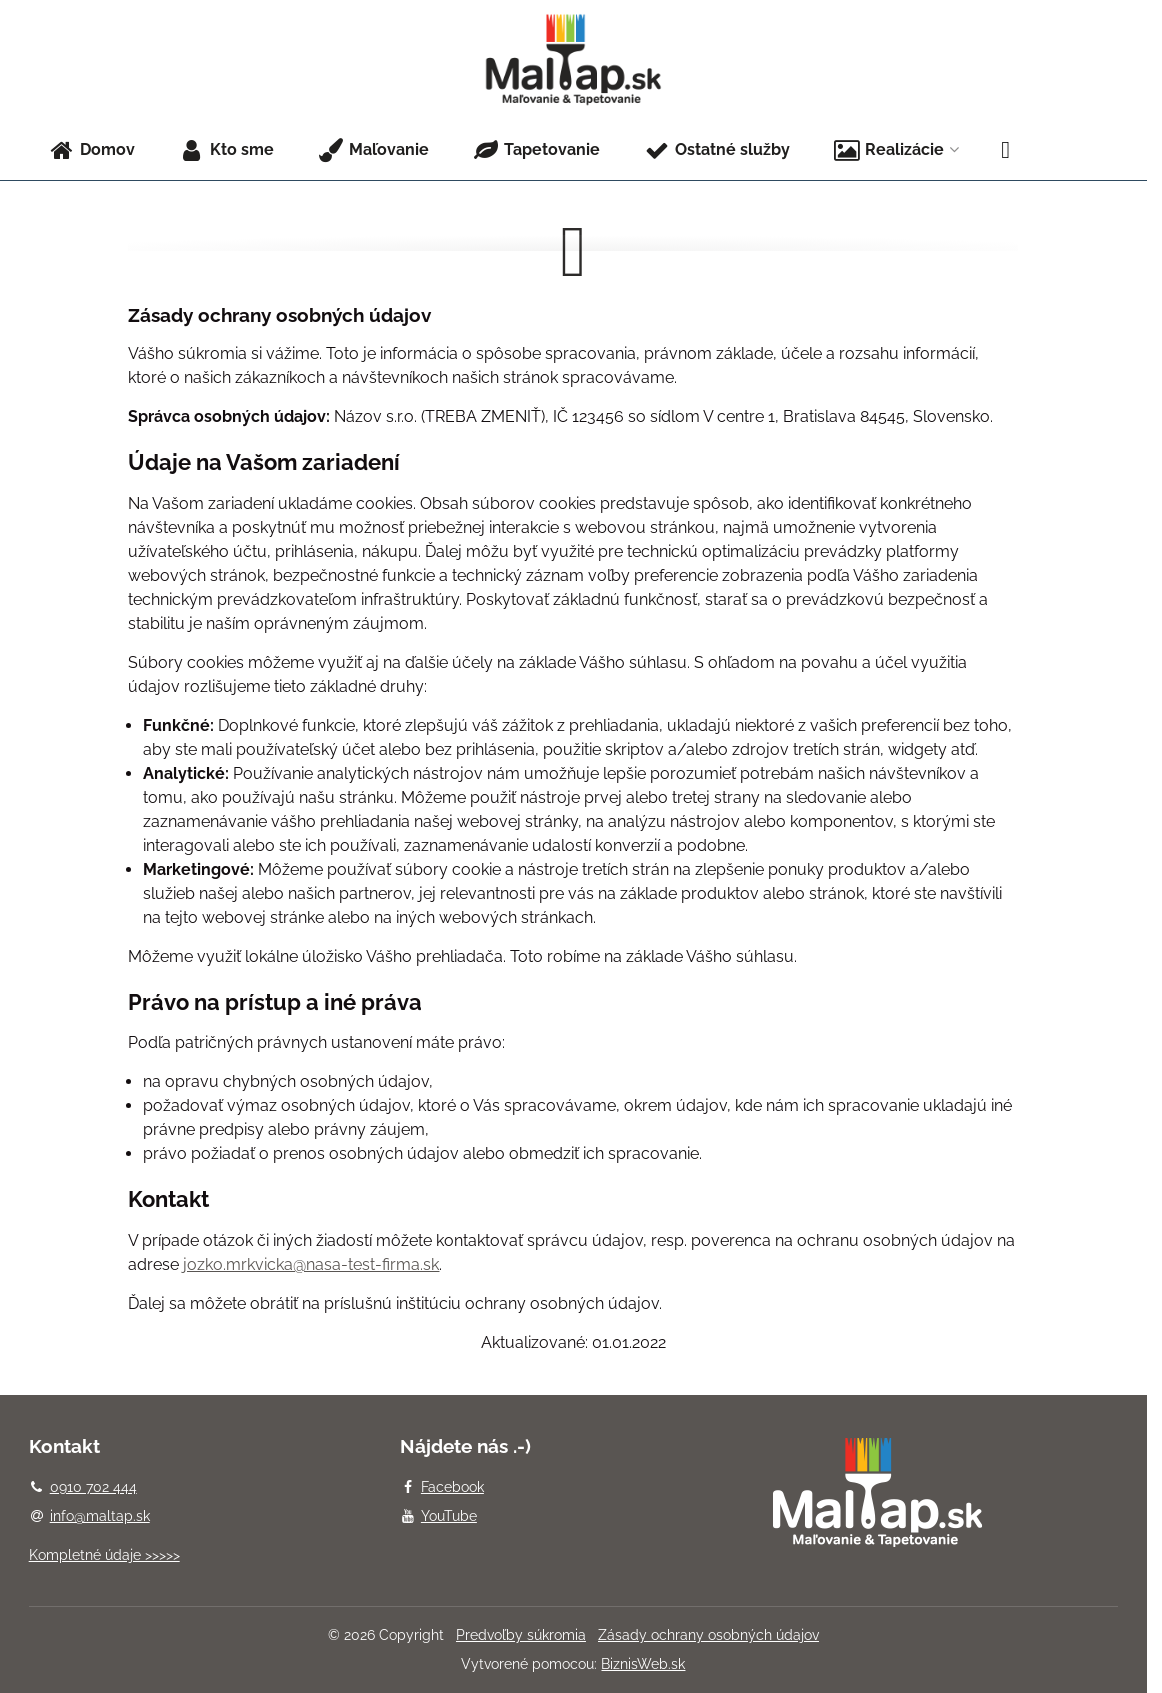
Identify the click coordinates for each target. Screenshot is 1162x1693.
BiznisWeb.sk (643, 1664)
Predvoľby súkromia (521, 1635)
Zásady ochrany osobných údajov (708, 1635)
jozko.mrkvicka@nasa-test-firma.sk (311, 1264)
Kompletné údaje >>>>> (104, 1555)
